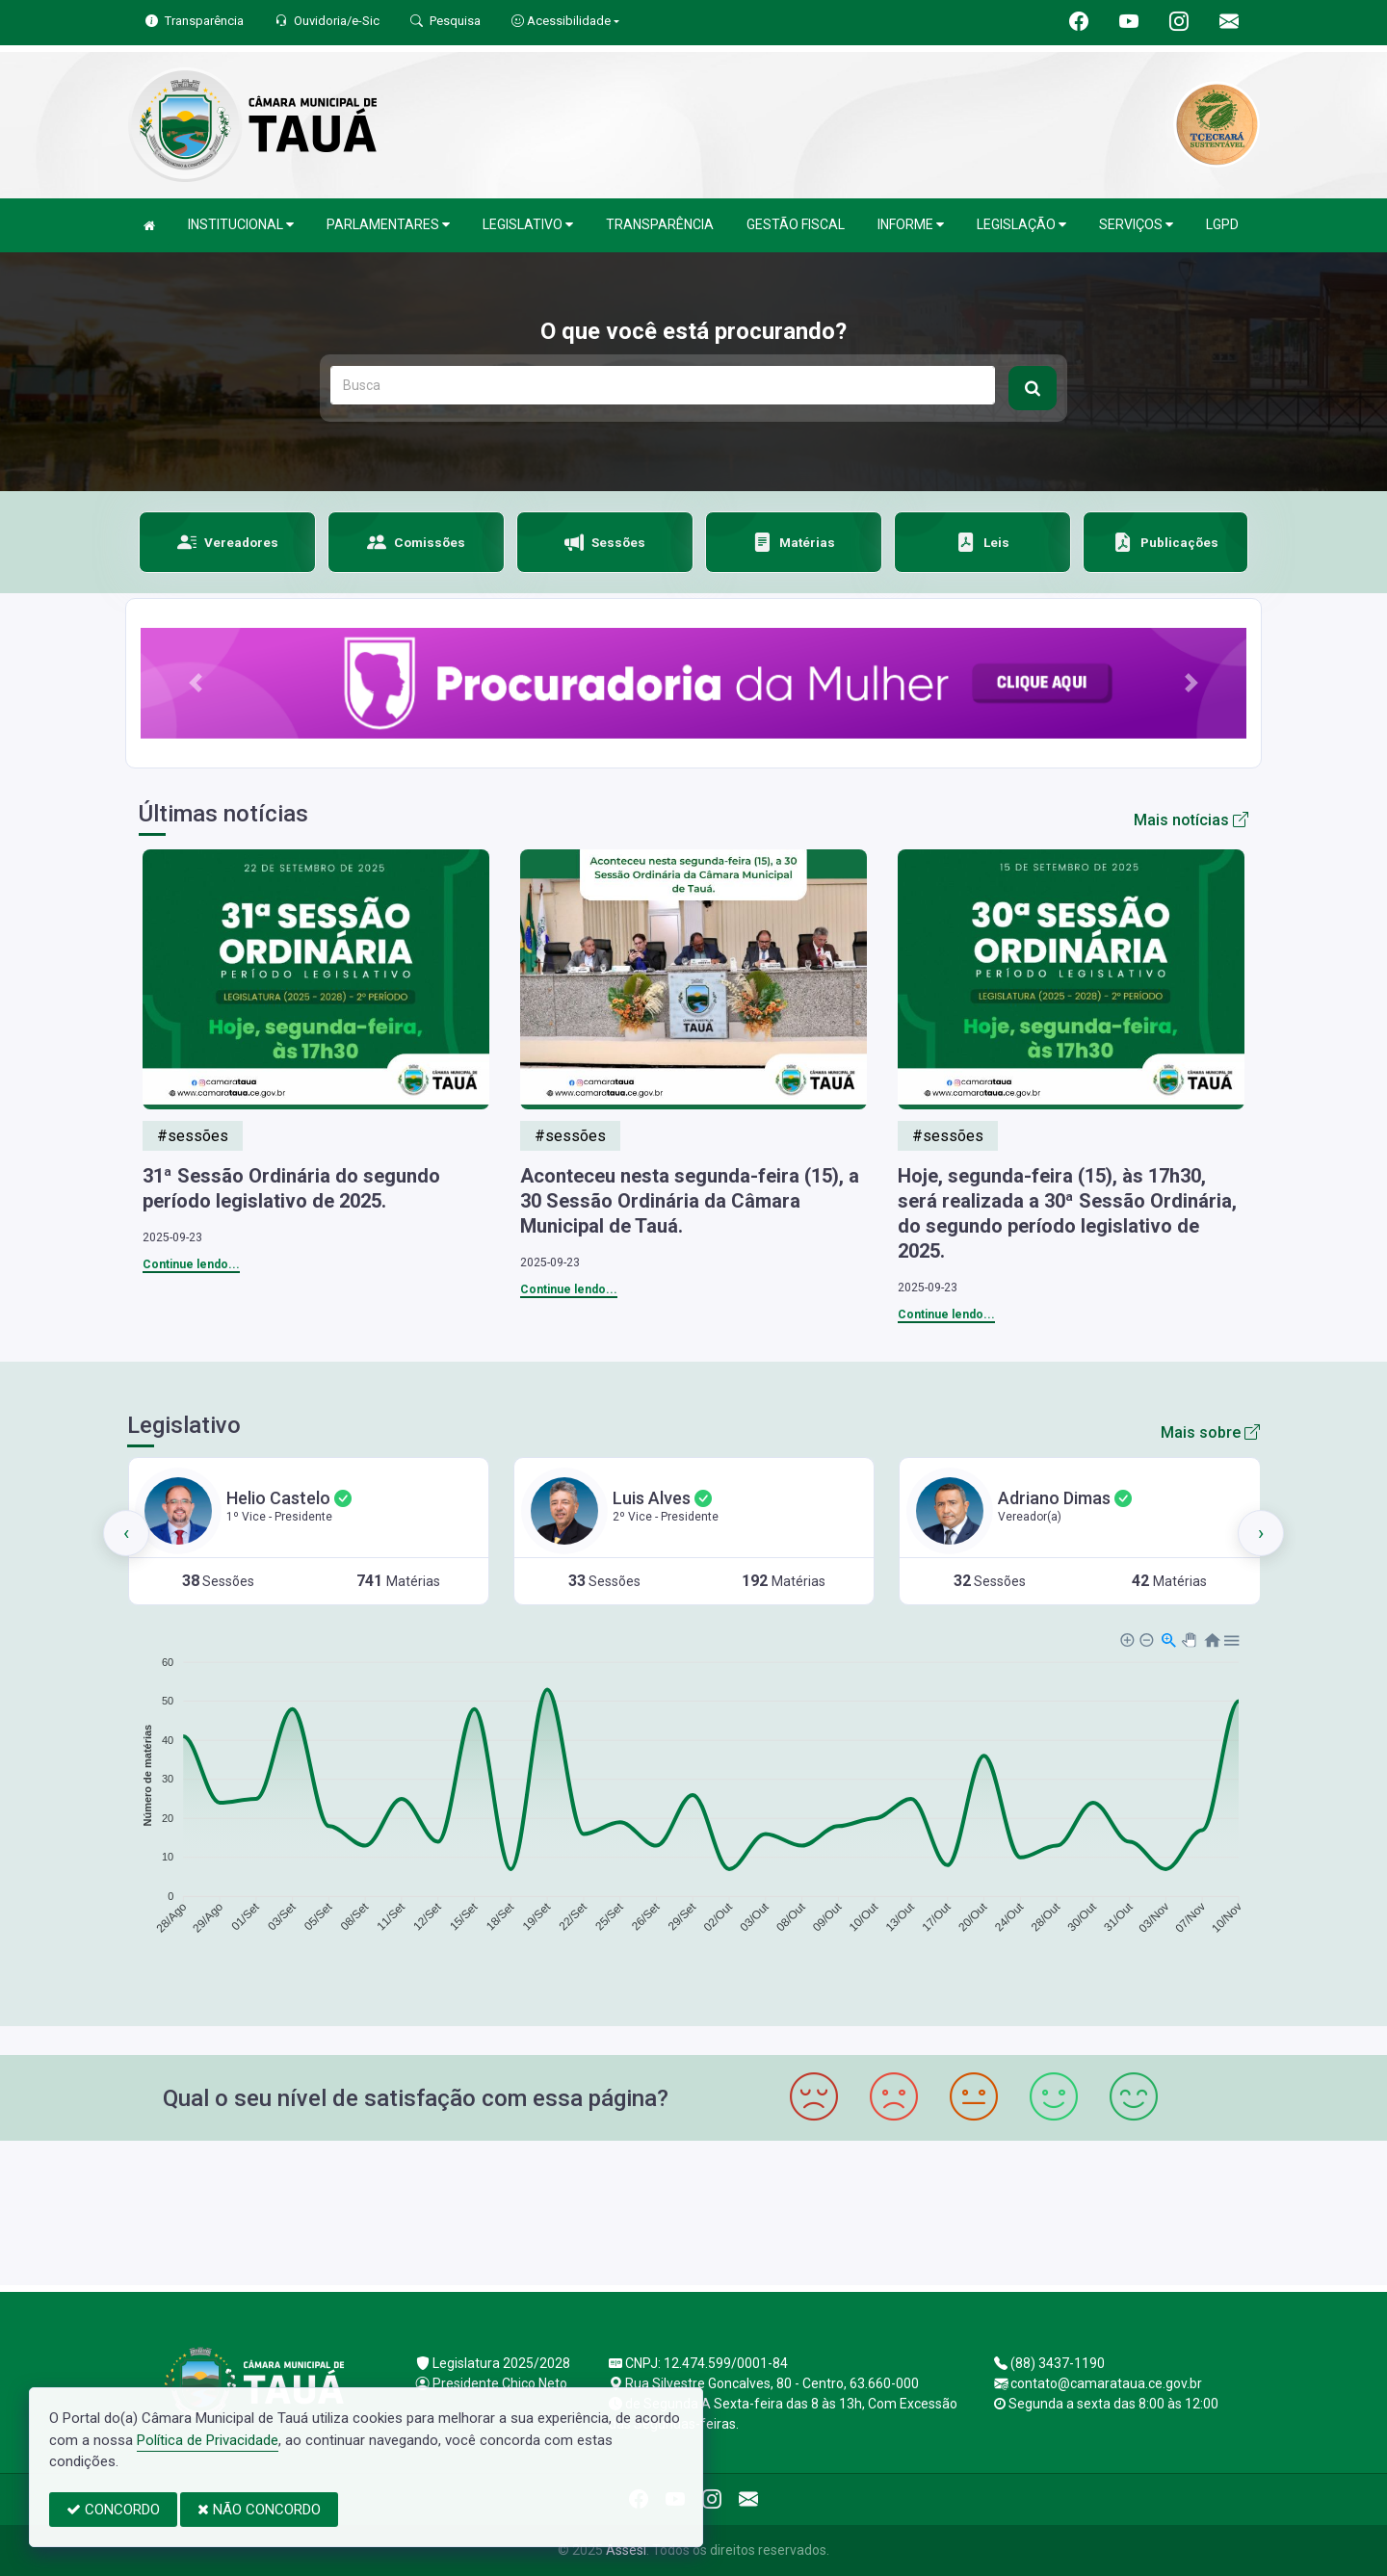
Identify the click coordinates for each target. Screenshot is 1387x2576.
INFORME (910, 225)
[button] (195, 683)
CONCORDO (113, 2509)
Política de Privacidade (207, 2440)
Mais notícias (1191, 820)
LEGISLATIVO (528, 225)
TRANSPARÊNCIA (660, 224)
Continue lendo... (191, 1264)
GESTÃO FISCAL (795, 224)
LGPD (1222, 224)
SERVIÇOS (1136, 225)
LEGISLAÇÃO (1021, 225)
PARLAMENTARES (388, 225)
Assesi (626, 2550)
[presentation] (126, 1533)
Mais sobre (1210, 1432)
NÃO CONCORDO (259, 2509)
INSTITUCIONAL (241, 225)
